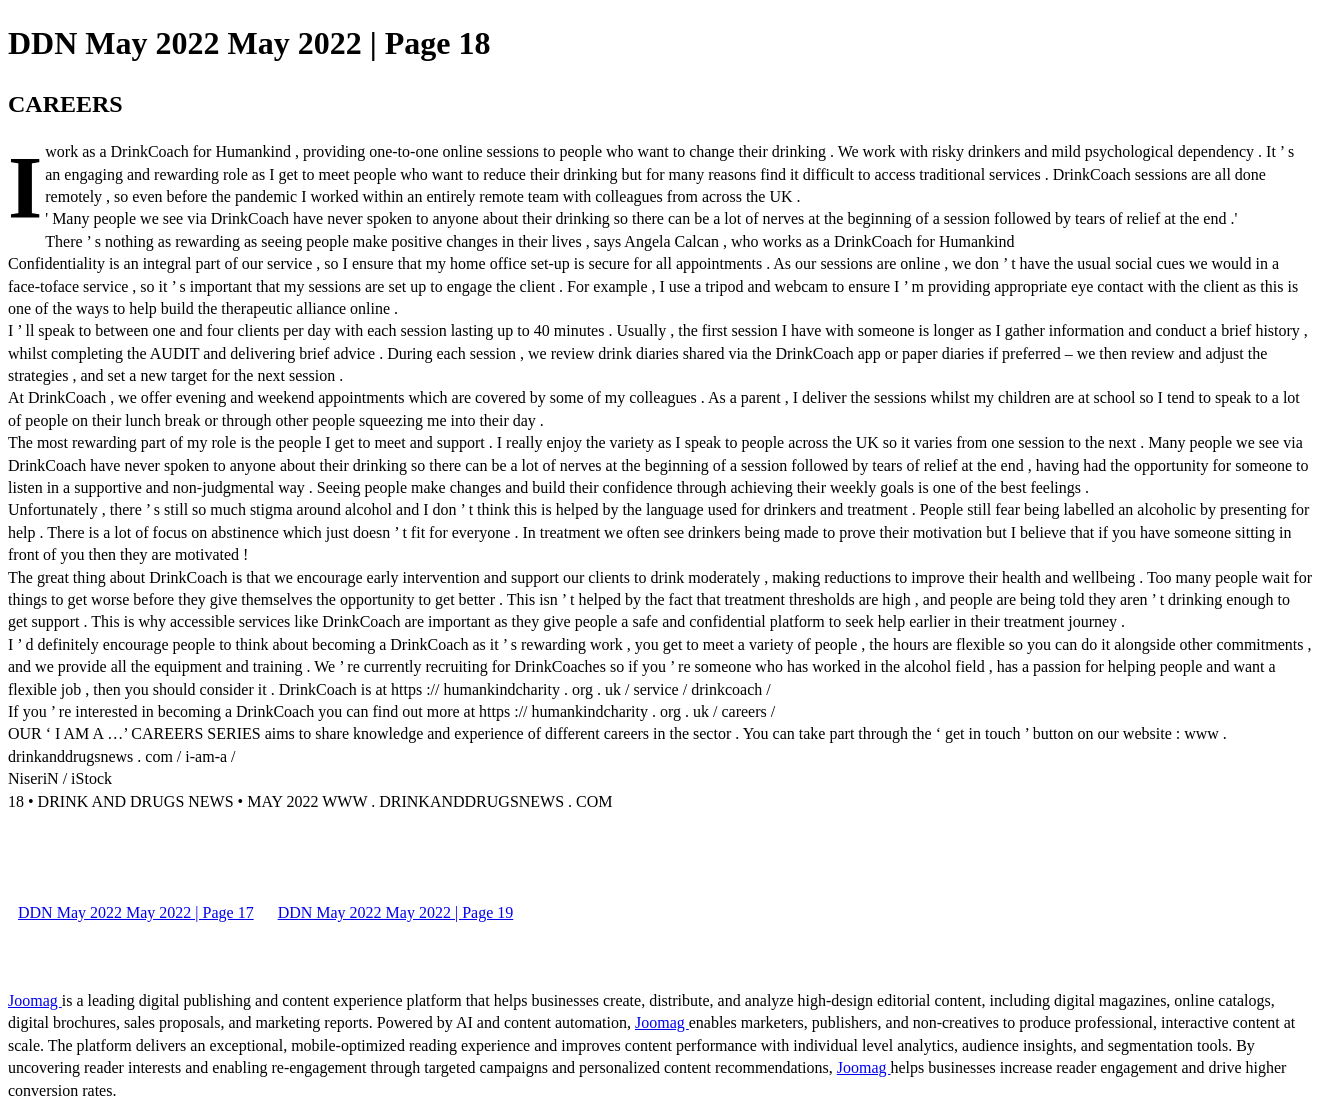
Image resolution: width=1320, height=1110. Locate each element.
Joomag (35, 1000)
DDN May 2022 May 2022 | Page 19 (396, 912)
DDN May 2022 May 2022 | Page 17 (136, 912)
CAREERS (65, 104)
